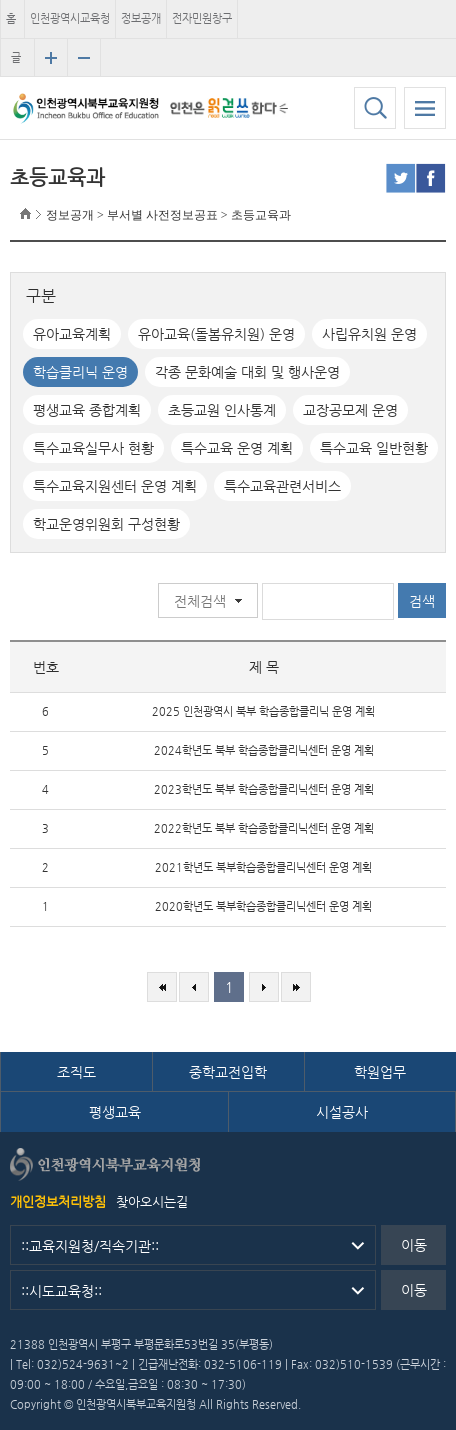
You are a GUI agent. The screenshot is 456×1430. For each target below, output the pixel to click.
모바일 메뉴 (425, 108)
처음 (162, 987)
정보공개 (141, 18)
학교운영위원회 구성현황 (106, 524)
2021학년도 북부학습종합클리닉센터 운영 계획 (263, 867)
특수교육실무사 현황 (93, 448)
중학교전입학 (228, 1072)
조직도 (76, 1072)
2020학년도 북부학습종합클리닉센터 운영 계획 (263, 906)
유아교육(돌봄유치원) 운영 (216, 334)
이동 (414, 1245)
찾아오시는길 (152, 1201)
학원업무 (380, 1072)
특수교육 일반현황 (374, 448)
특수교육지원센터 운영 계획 (115, 486)
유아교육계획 (72, 334)
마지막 (296, 987)
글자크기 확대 (51, 58)
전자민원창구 (202, 18)
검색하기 (375, 108)
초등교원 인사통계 (222, 410)
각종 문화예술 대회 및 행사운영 (247, 372)
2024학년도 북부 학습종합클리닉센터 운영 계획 (264, 750)
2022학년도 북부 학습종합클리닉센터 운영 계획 (264, 828)
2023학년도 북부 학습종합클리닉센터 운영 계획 (264, 789)
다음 (264, 987)
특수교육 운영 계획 (237, 448)
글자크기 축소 (84, 58)
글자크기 (16, 64)
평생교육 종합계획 (87, 410)
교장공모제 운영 (350, 410)
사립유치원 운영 (369, 334)
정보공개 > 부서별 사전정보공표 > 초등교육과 (168, 215)
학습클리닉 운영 (80, 372)
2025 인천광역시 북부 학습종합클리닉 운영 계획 (263, 711)
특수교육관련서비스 (282, 486)
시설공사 (342, 1112)
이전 (194, 987)
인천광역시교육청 (70, 18)
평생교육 (115, 1112)
